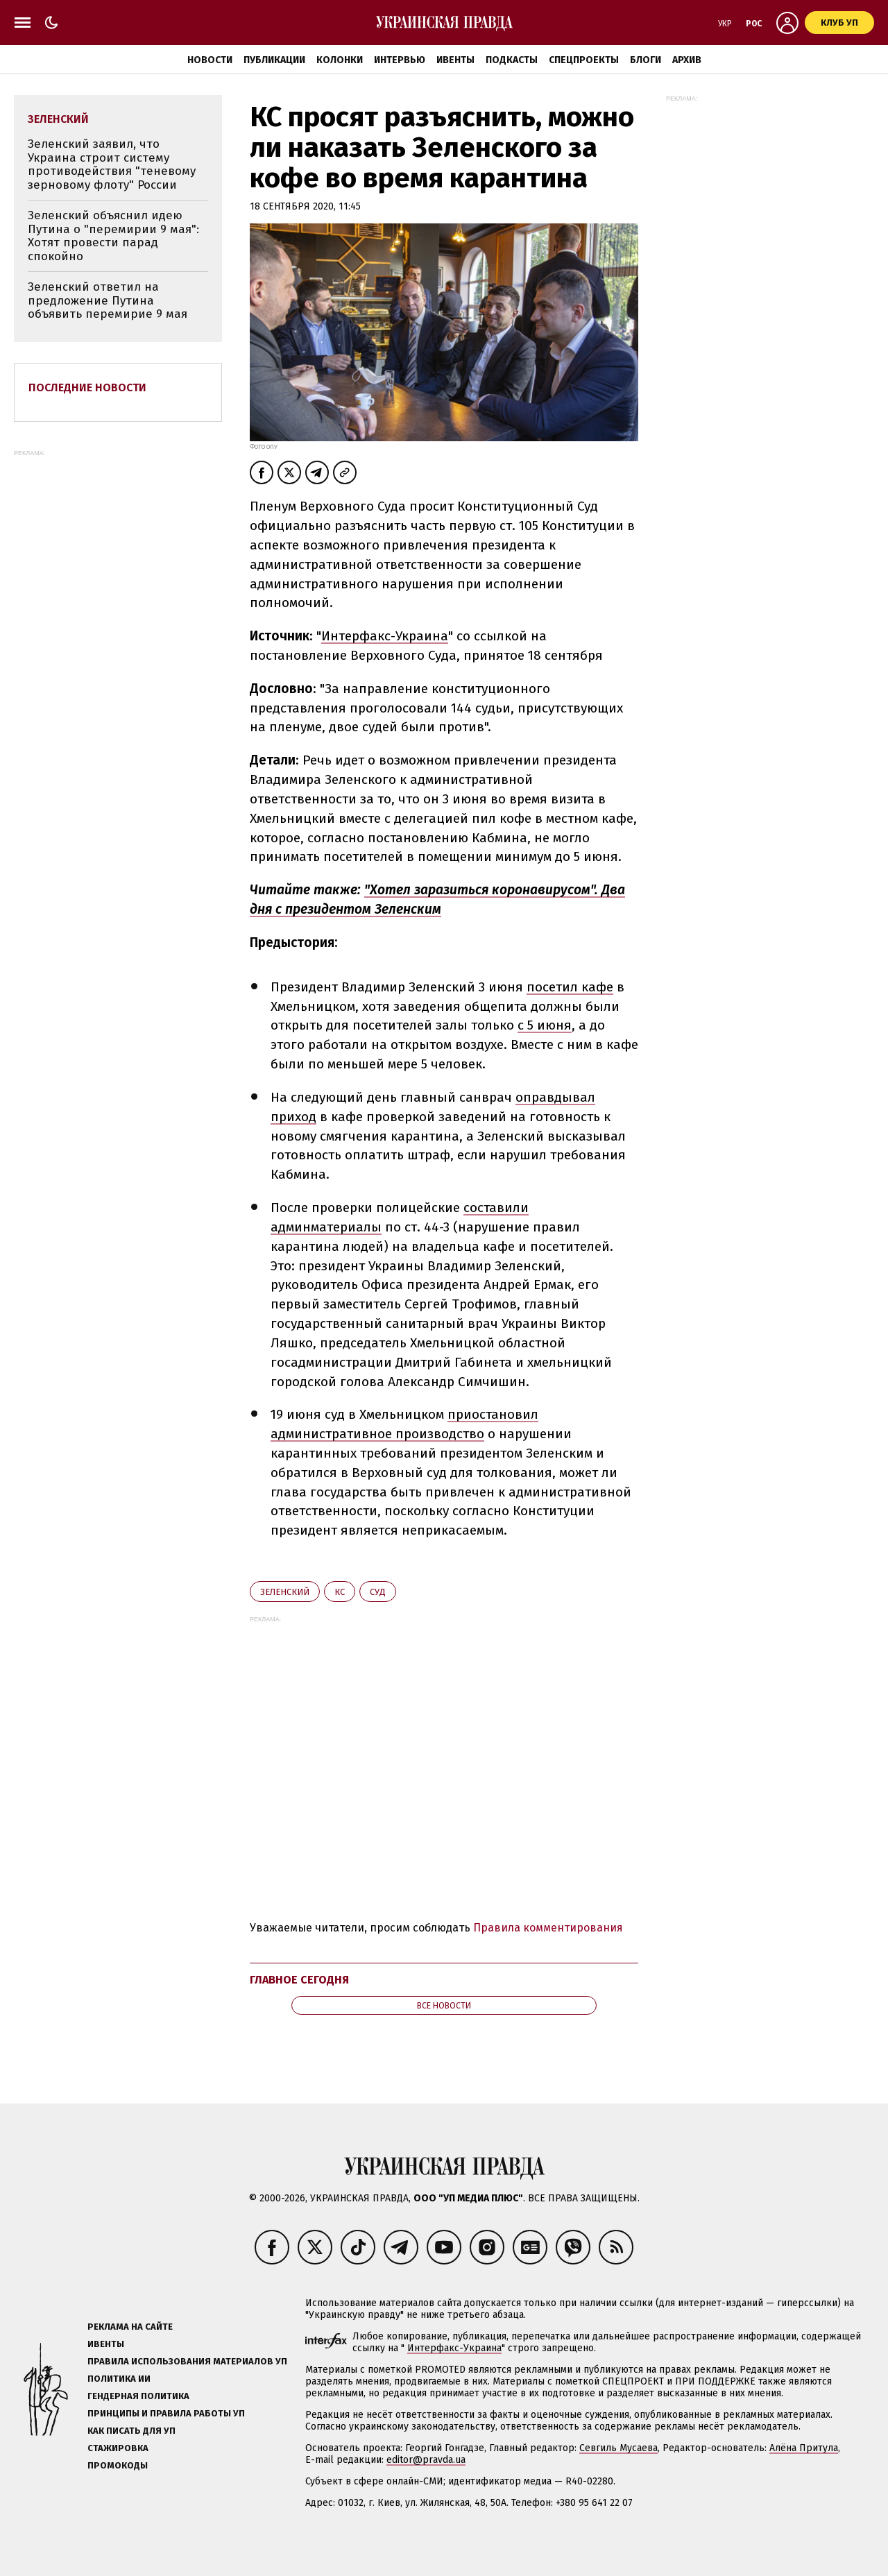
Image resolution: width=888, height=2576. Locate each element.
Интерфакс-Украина (384, 636)
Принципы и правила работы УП (166, 2413)
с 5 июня (545, 1025)
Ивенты (455, 60)
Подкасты (512, 60)
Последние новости (87, 387)
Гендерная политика (138, 2396)
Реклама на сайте (130, 2326)
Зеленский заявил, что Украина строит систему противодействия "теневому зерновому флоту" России (112, 164)
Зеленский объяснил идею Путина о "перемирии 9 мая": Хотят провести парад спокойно (113, 236)
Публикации (274, 60)
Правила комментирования (548, 1927)
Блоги (645, 60)
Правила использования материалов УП (187, 2361)
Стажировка (117, 2448)
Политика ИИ (119, 2378)
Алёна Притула (803, 2448)
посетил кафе (570, 987)
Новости (209, 60)
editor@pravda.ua (426, 2460)
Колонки (339, 60)
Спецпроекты (584, 60)
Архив (686, 60)
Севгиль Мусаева (618, 2448)
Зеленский (284, 1592)
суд (378, 1592)
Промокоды (117, 2465)
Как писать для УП (131, 2430)
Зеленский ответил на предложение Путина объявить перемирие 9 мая (107, 300)
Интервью (399, 60)
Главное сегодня (299, 1979)
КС (339, 1592)
